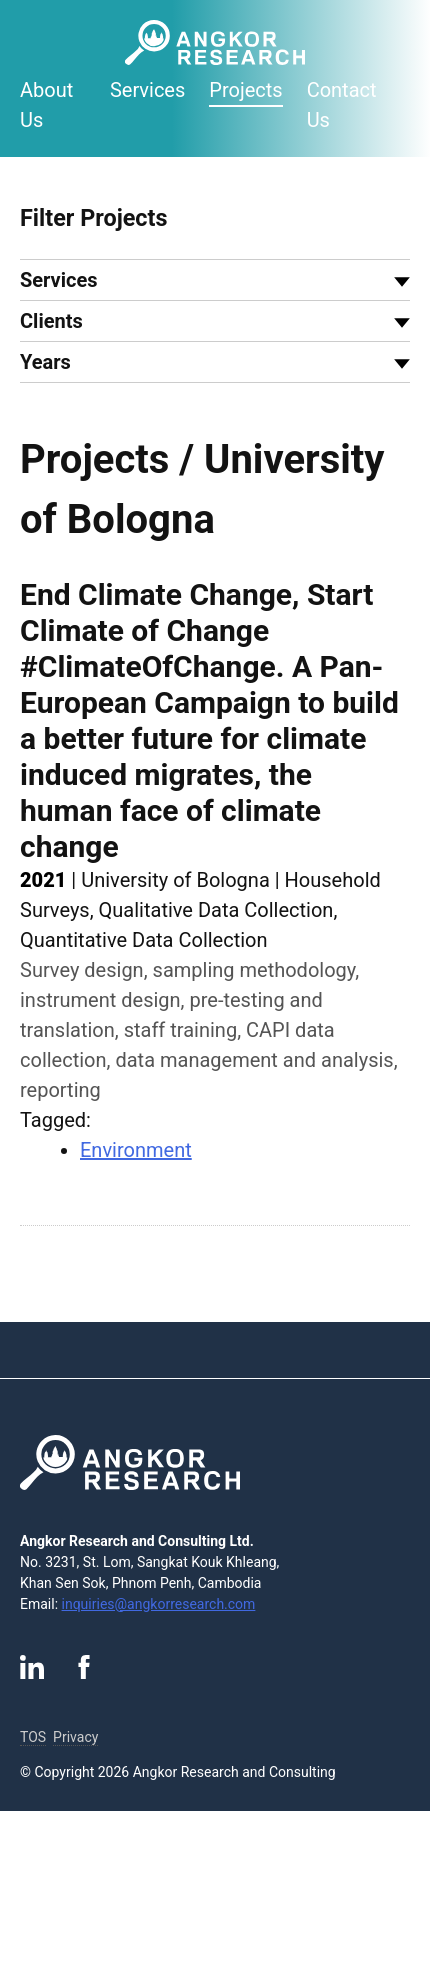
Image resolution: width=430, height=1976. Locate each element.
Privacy (75, 1737)
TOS (33, 1737)
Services (147, 90)
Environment (136, 1150)
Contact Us (342, 105)
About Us (46, 105)
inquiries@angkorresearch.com (159, 1604)
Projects (245, 90)
